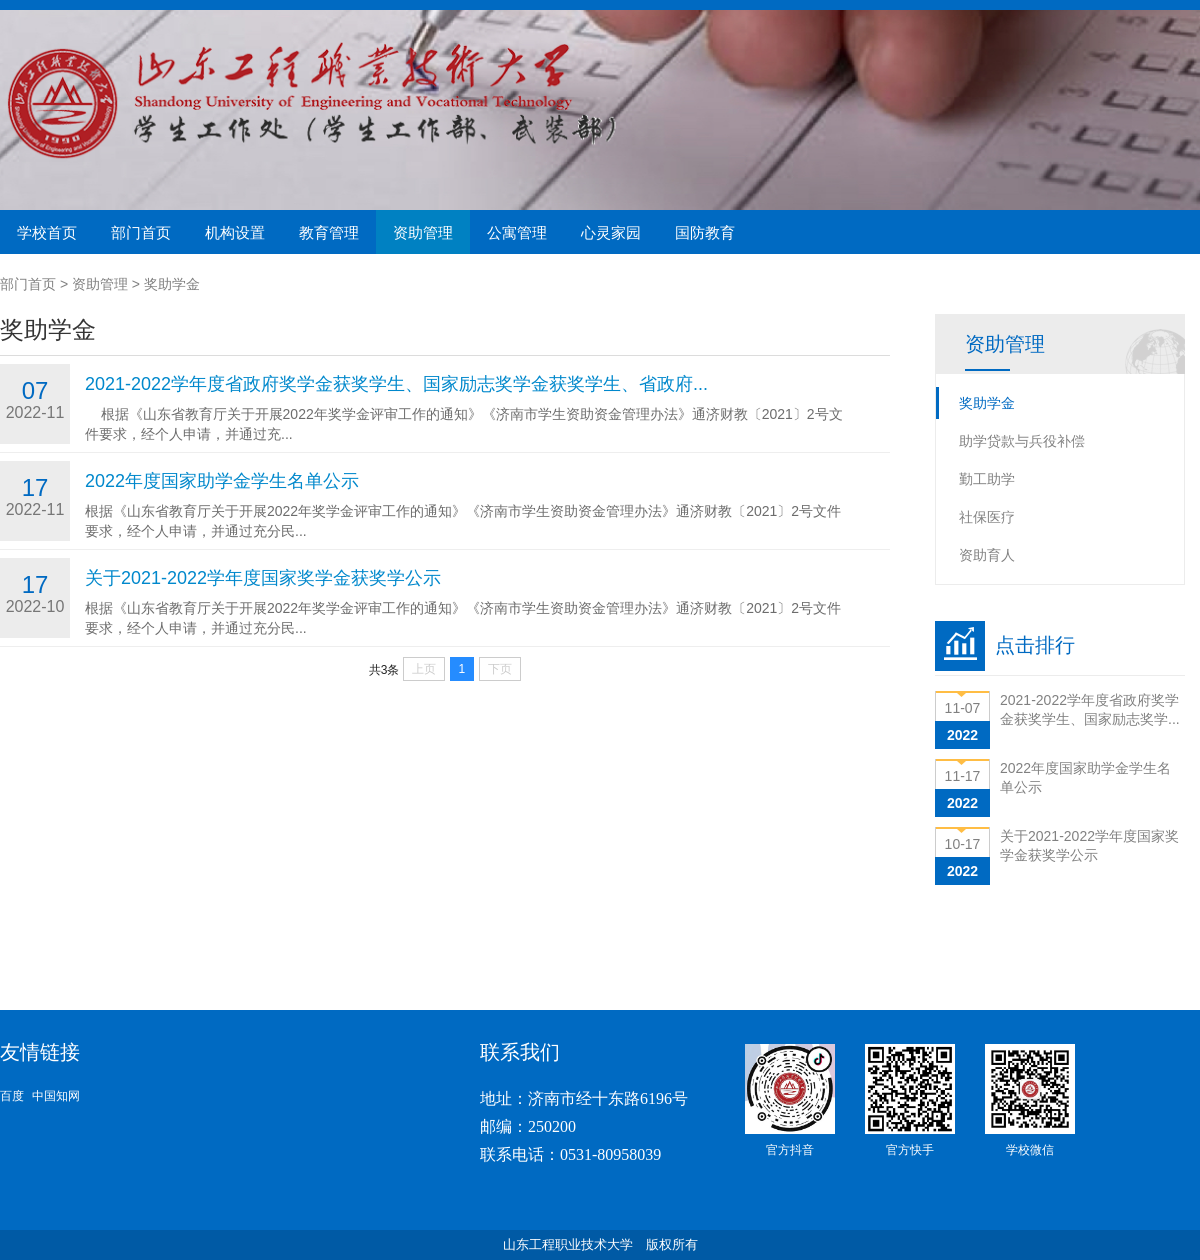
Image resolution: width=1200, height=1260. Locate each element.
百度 (12, 1096)
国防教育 (705, 232)
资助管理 (423, 232)
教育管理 (329, 232)
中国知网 (56, 1096)
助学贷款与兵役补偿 (1022, 441)
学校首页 (47, 232)
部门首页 (141, 232)
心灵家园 (611, 232)
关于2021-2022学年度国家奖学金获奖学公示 (263, 578)
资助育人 (987, 555)
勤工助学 (987, 479)
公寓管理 (517, 232)
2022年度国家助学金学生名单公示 (222, 481)
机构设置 (235, 232)
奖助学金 (172, 284)
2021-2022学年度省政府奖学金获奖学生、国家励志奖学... (1090, 709)
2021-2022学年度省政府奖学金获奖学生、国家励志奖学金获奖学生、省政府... (396, 384)
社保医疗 (987, 517)
